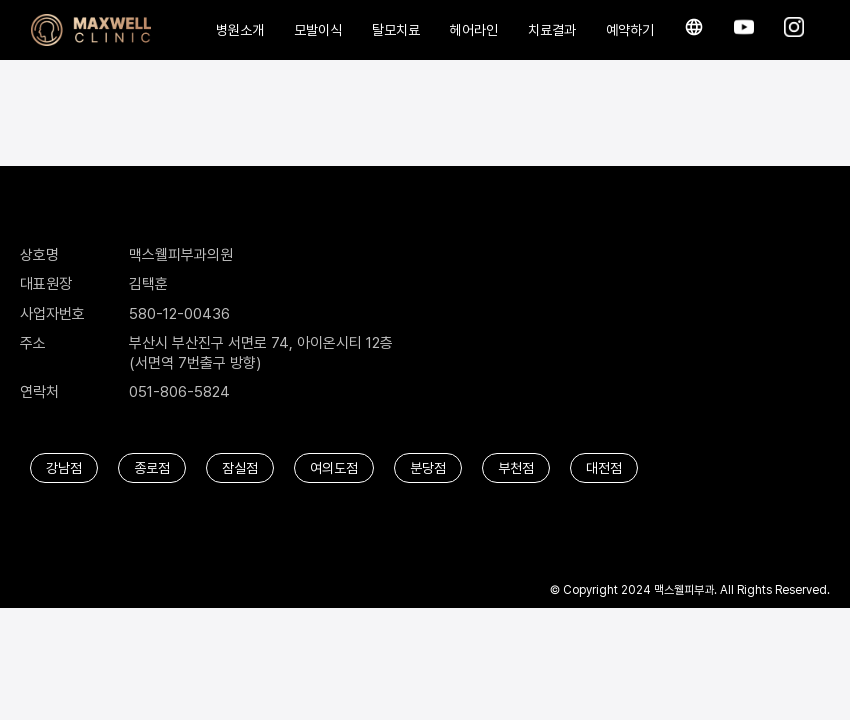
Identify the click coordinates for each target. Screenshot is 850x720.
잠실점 (240, 468)
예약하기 (630, 30)
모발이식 (318, 30)
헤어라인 (474, 30)
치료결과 (552, 30)
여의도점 (334, 468)
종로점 (152, 468)
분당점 (428, 468)
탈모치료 (396, 30)
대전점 (604, 468)
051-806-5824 (179, 392)
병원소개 (240, 30)
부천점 (516, 468)
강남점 (64, 468)
